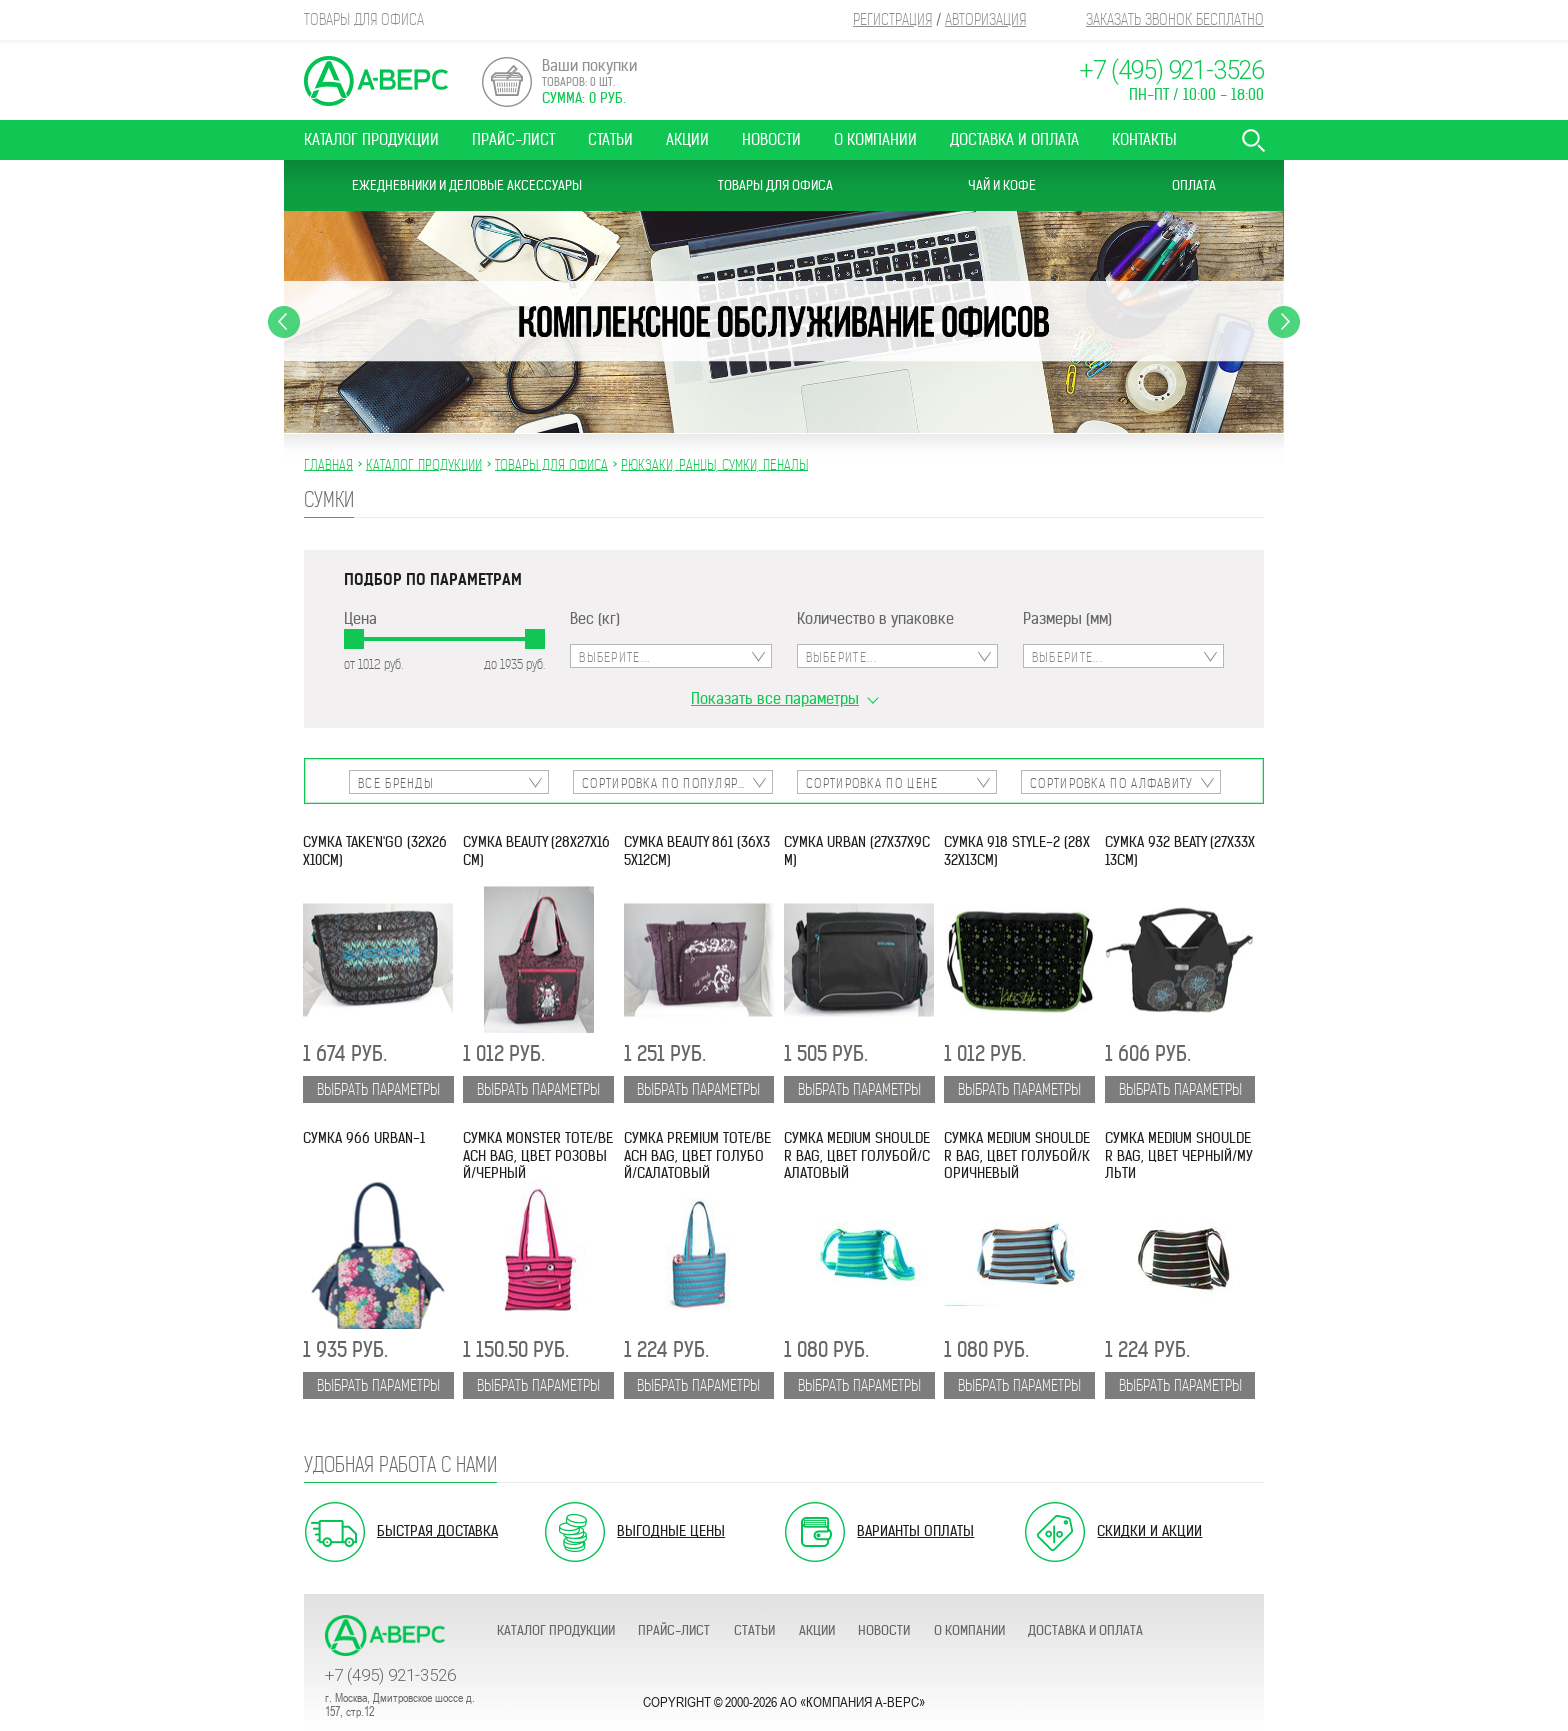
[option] (784, 322)
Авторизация (985, 19)
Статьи (610, 139)
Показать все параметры (775, 698)
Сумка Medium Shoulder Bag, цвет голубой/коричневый (1017, 1156)
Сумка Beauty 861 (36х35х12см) (697, 851)
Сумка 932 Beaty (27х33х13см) (1180, 851)
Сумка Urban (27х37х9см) (857, 851)
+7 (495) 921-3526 (1171, 70)
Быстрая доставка (437, 1531)
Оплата (1194, 185)
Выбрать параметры (378, 1089)
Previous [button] (284, 322)
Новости (771, 139)
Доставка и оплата (1014, 139)
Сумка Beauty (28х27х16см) (536, 851)
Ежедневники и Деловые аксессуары (467, 185)
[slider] (354, 639)
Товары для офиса (775, 185)
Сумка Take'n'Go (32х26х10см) (375, 851)
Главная (328, 464)
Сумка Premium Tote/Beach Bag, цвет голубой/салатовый (697, 1156)
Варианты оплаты (915, 1531)
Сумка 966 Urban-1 (364, 1138)
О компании (875, 139)
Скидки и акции (1149, 1531)
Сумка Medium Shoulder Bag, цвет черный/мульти (1179, 1156)
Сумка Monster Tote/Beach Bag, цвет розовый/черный (538, 1156)
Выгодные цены (671, 1531)
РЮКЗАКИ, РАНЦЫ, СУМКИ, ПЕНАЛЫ (714, 464)
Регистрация (892, 19)
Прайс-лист (513, 139)
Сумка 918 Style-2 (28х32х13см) (1017, 851)
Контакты (1144, 139)
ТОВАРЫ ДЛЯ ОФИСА (551, 464)
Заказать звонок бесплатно (1175, 19)
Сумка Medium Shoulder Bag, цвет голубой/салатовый (857, 1156)
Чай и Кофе (1002, 185)
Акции (687, 139)
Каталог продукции (371, 139)
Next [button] (1284, 322)
